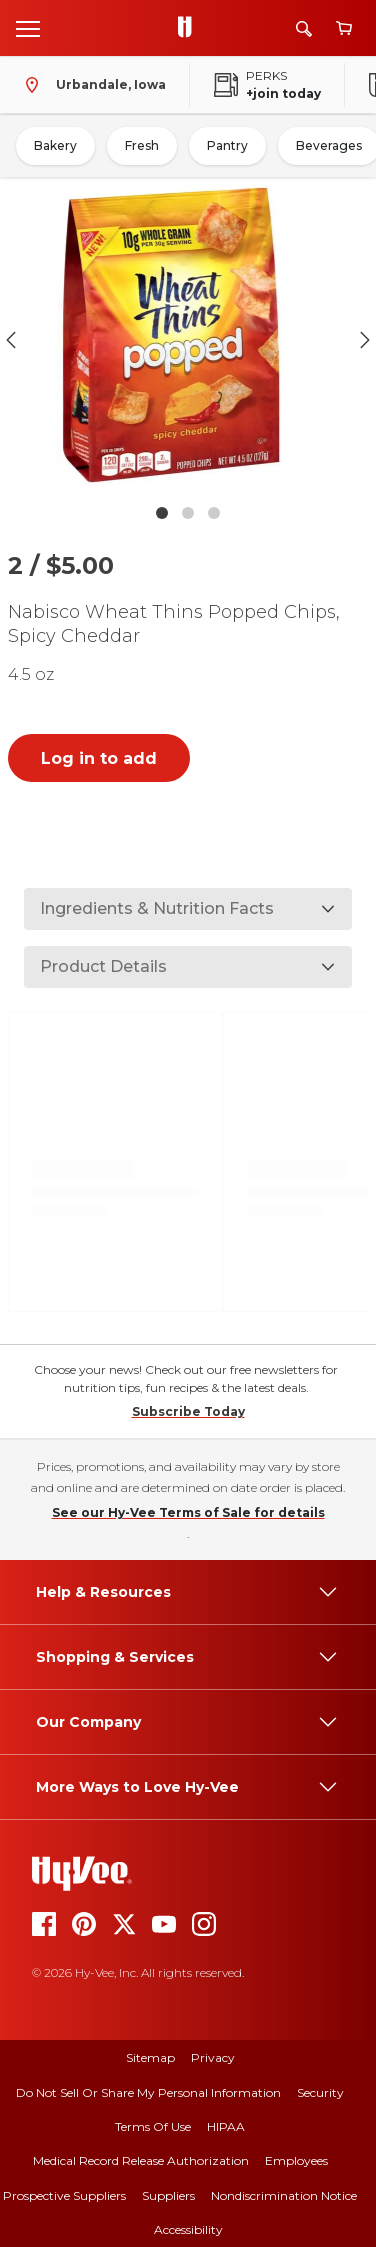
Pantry (227, 145)
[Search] (304, 28)
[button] (188, 339)
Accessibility (188, 2229)
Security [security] (320, 2092)
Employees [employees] (296, 2160)
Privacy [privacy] (213, 2057)
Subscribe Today (188, 1411)
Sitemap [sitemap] (150, 2057)
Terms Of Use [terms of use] (153, 2126)
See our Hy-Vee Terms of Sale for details (188, 1512)
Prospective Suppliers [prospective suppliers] (64, 2195)
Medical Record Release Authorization (141, 2160)
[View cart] (344, 28)
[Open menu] (28, 28)
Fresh (142, 145)
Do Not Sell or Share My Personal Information (148, 2092)
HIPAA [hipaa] (226, 2126)
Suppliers (168, 2195)
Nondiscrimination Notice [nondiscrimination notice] (284, 2195)
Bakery (55, 145)
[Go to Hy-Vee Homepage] (190, 28)
